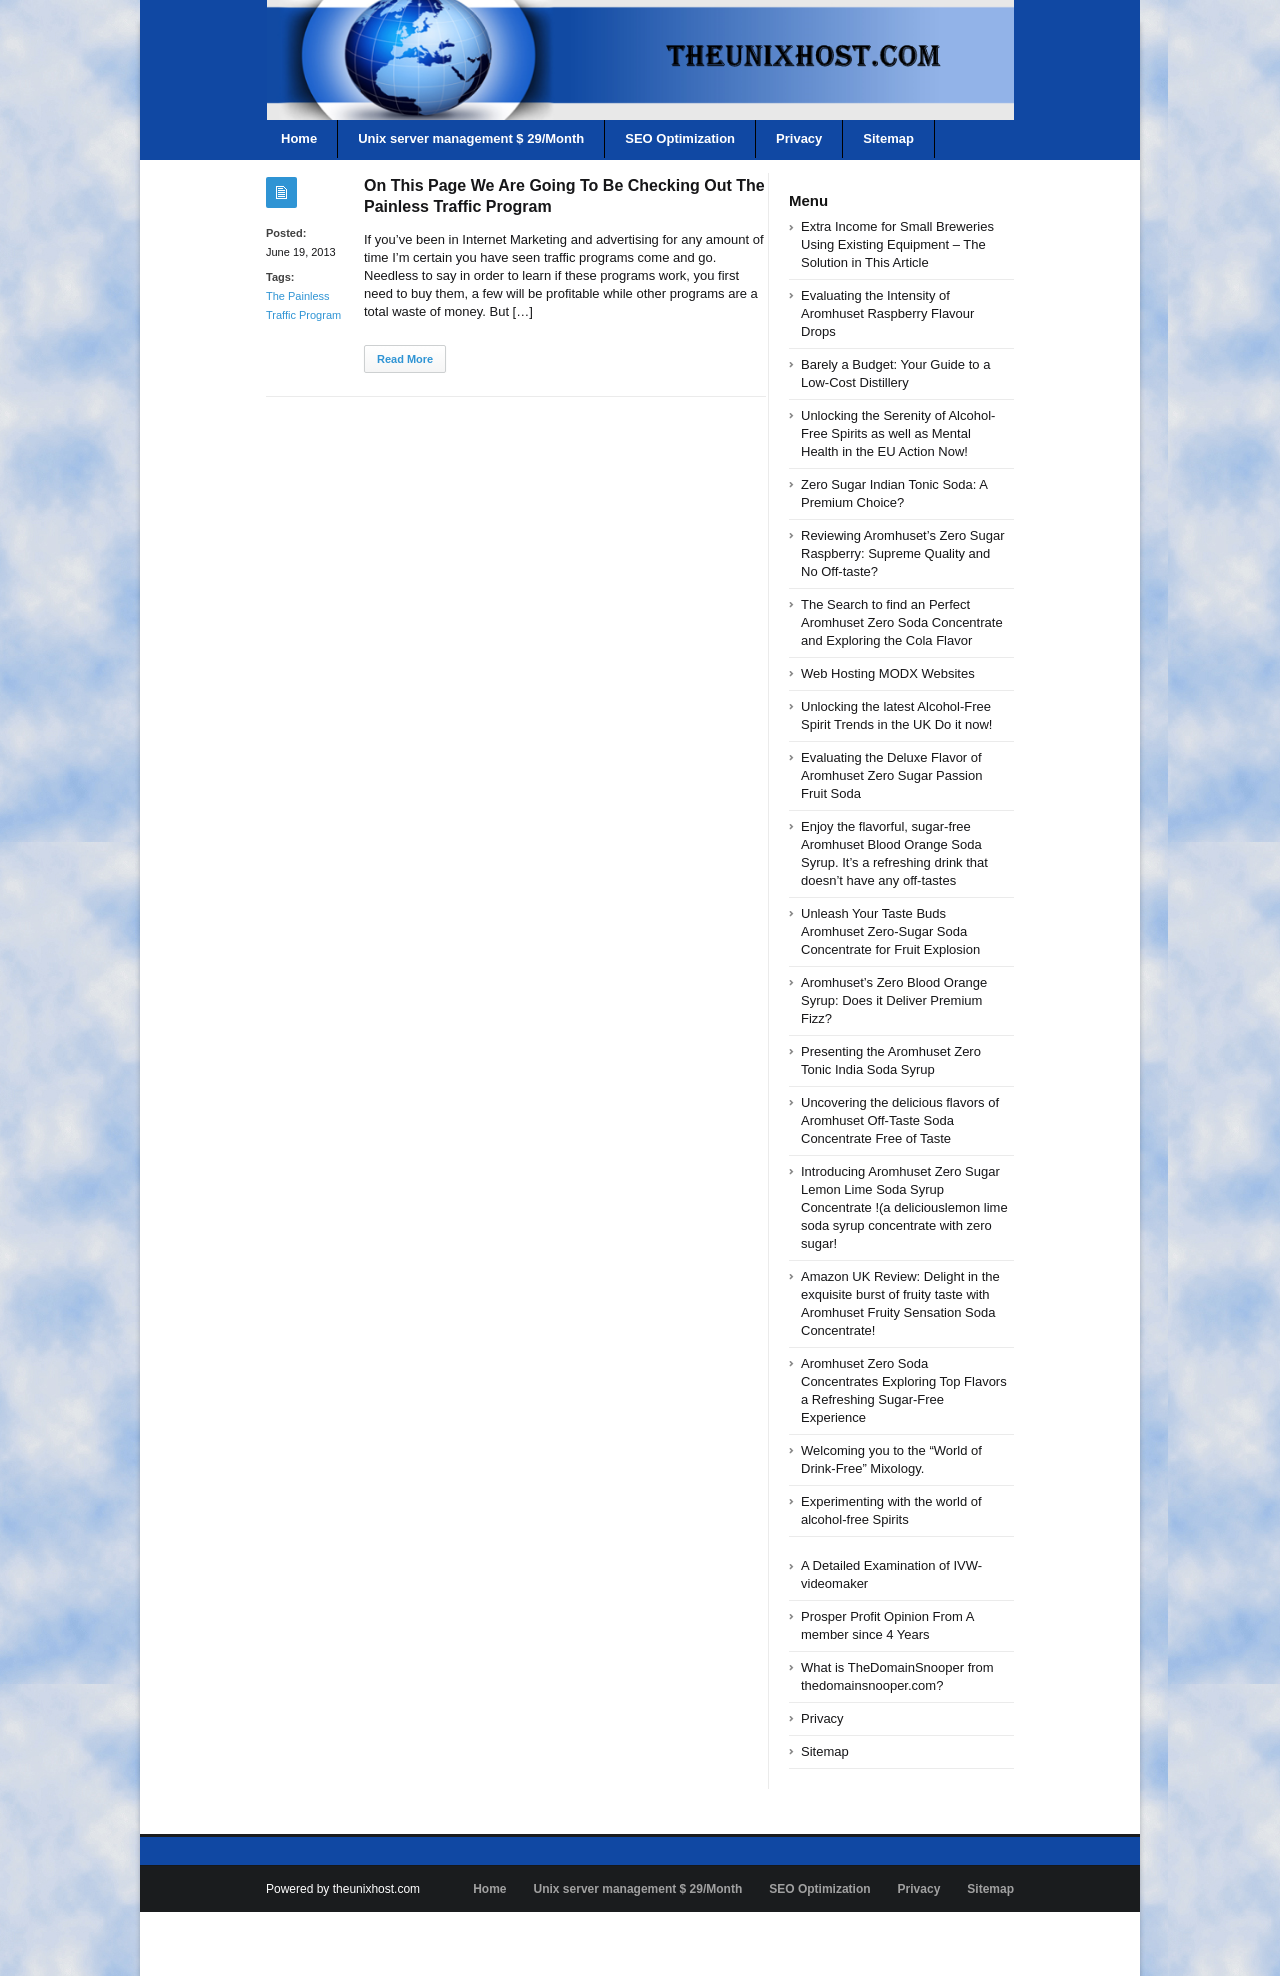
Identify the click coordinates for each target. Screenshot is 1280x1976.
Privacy (799, 138)
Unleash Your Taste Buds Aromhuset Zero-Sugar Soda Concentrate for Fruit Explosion (890, 931)
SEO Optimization (680, 138)
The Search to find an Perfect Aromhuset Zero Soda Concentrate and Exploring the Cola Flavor (902, 622)
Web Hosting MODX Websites (888, 673)
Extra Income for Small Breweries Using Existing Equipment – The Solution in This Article (897, 244)
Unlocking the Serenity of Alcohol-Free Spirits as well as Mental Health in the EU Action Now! (898, 433)
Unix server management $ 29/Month (471, 138)
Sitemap (888, 138)
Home (299, 138)
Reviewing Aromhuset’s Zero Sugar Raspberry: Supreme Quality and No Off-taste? (903, 553)
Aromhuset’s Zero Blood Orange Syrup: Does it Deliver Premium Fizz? (894, 1000)
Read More (405, 359)
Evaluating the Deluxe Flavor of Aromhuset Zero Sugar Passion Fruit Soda (891, 775)
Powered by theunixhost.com (343, 1889)
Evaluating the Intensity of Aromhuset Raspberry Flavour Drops (887, 313)
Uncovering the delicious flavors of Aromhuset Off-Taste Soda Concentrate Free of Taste (900, 1120)
